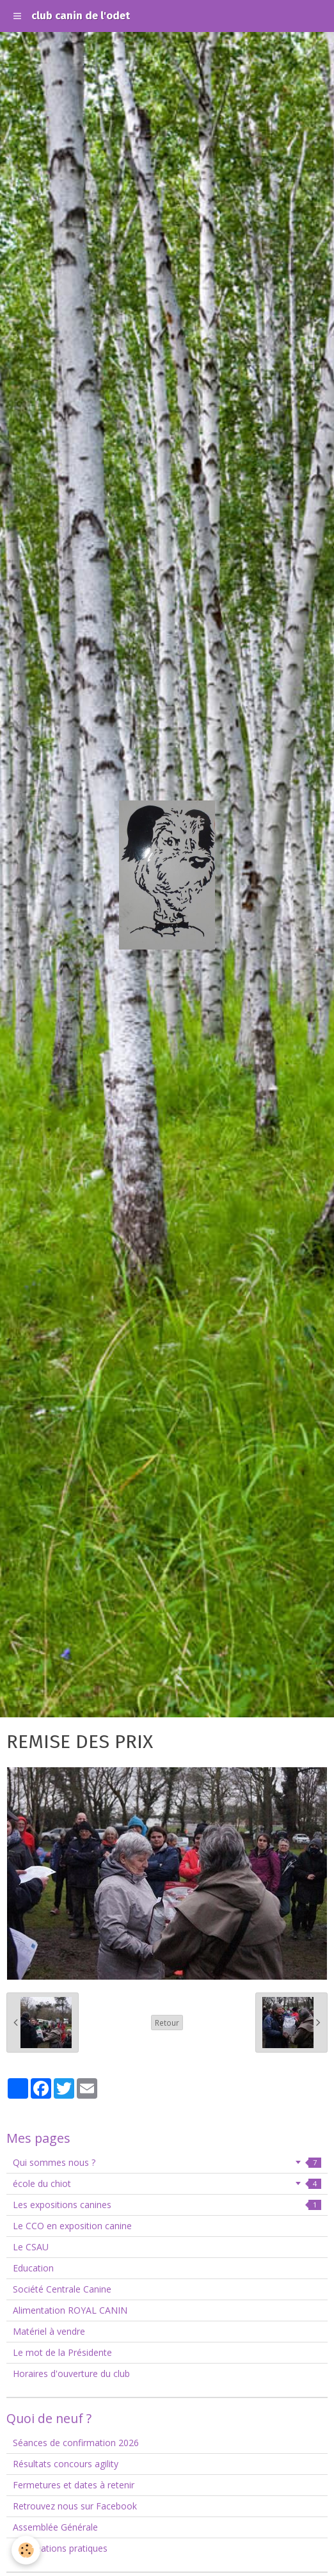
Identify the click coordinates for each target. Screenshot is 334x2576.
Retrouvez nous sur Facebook (75, 2506)
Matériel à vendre (49, 2331)
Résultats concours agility (65, 2464)
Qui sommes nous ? (167, 2162)
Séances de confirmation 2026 (76, 2443)
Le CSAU (31, 2247)
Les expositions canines (167, 2204)
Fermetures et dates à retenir (73, 2485)
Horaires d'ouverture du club (71, 2373)
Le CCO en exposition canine (72, 2226)
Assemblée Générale (55, 2527)
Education (33, 2268)
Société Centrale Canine (62, 2289)
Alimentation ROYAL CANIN (70, 2310)
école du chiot (167, 2183)
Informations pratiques (60, 2548)
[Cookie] (26, 2550)
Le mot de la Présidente (62, 2352)
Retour (167, 2022)
